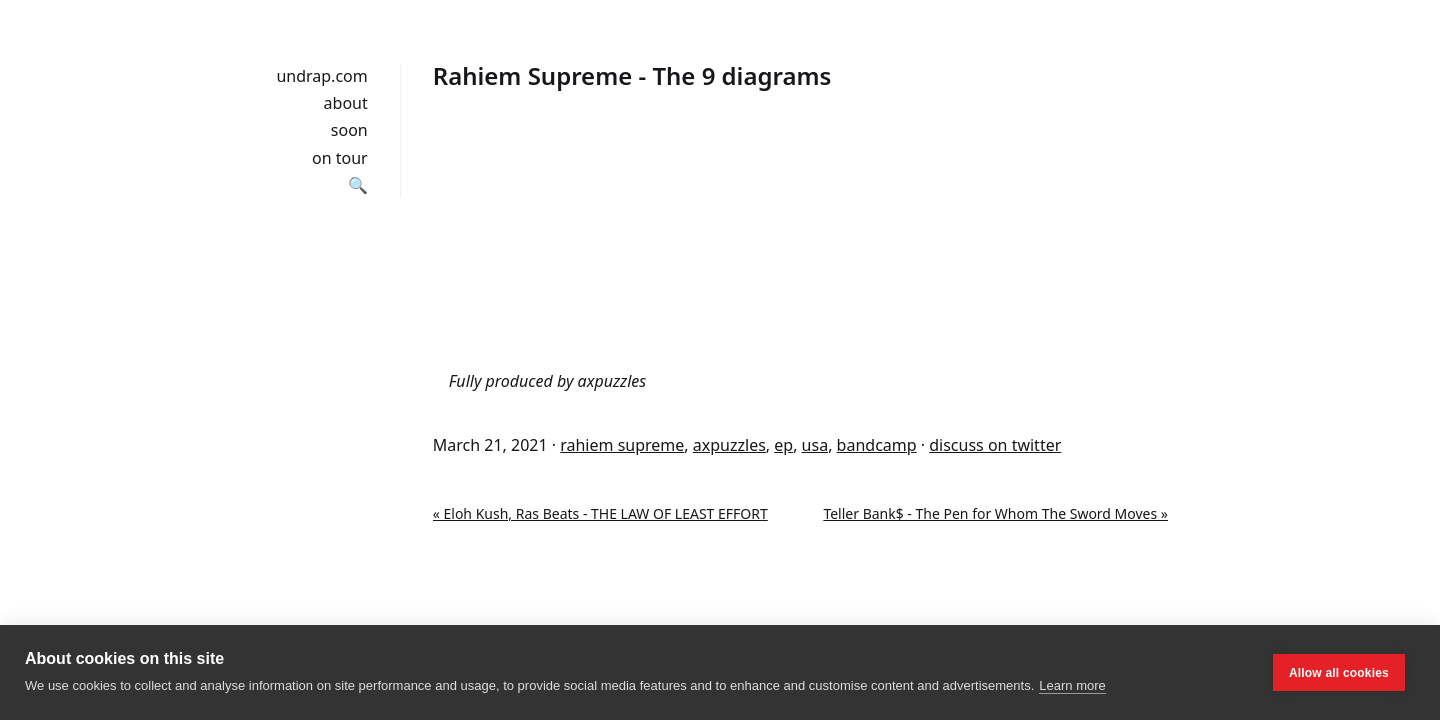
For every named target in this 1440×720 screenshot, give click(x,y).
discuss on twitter (995, 445)
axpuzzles (729, 445)
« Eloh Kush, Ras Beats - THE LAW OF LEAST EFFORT (600, 513)
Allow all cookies (1339, 673)
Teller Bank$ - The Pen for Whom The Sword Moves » (995, 513)
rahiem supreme (622, 445)
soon (349, 130)
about (346, 103)
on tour (340, 158)
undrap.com (321, 76)
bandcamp (877, 445)
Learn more (1072, 685)
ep (783, 445)
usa (815, 445)
